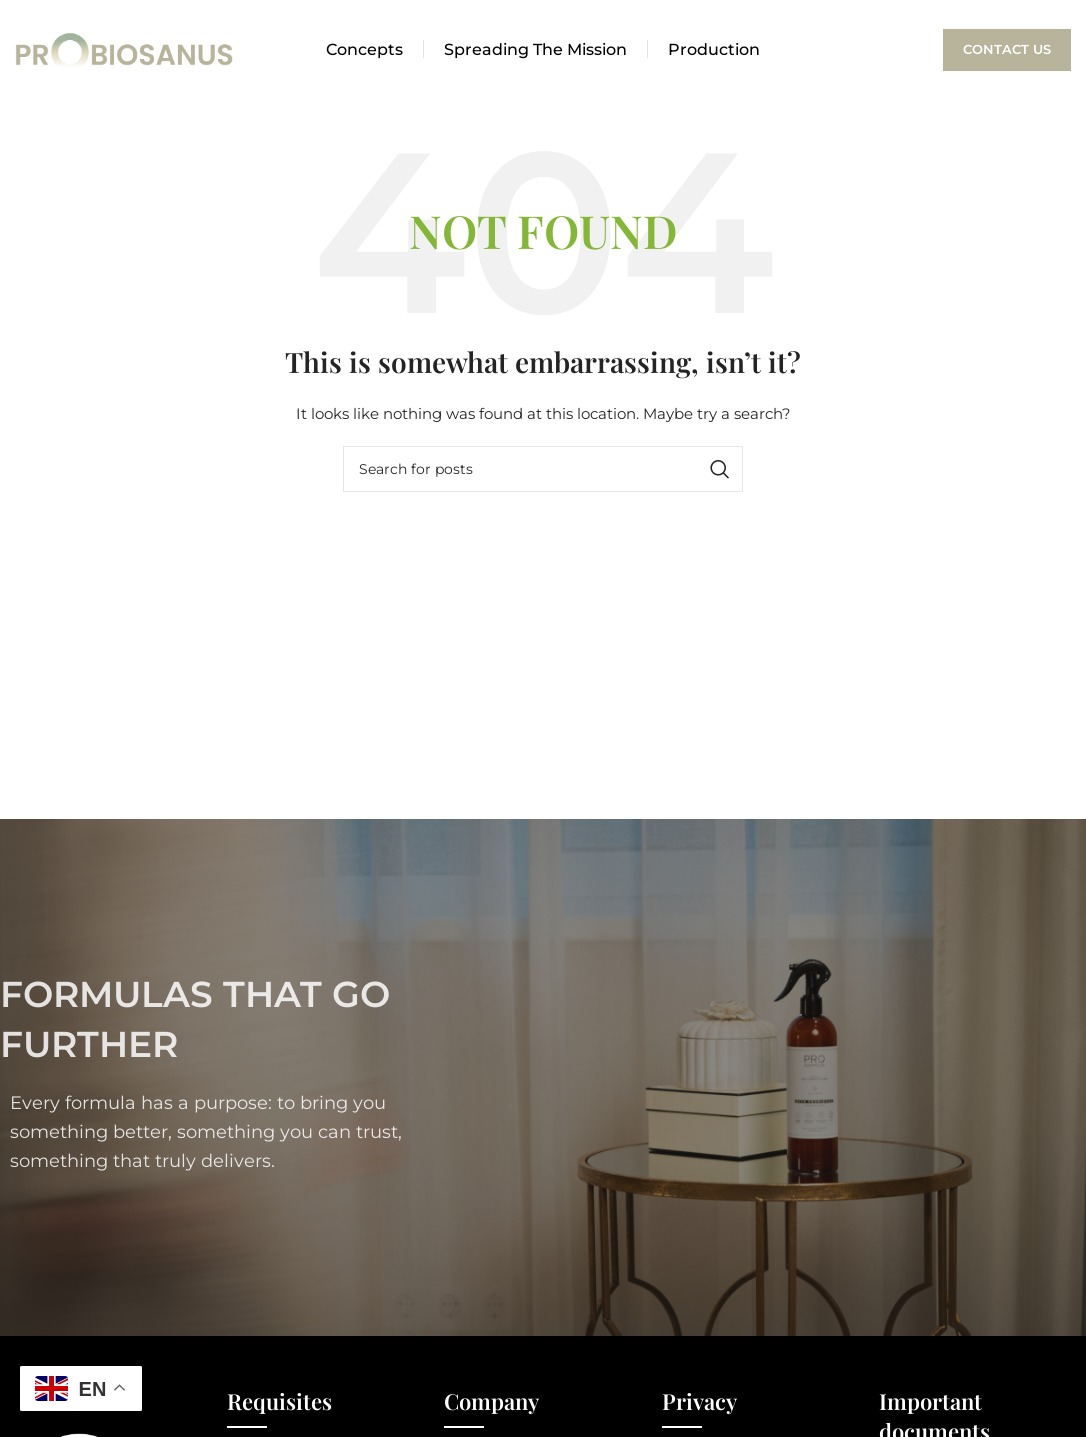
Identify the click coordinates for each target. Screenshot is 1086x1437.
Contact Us (1007, 49)
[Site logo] (125, 49)
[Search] (543, 469)
